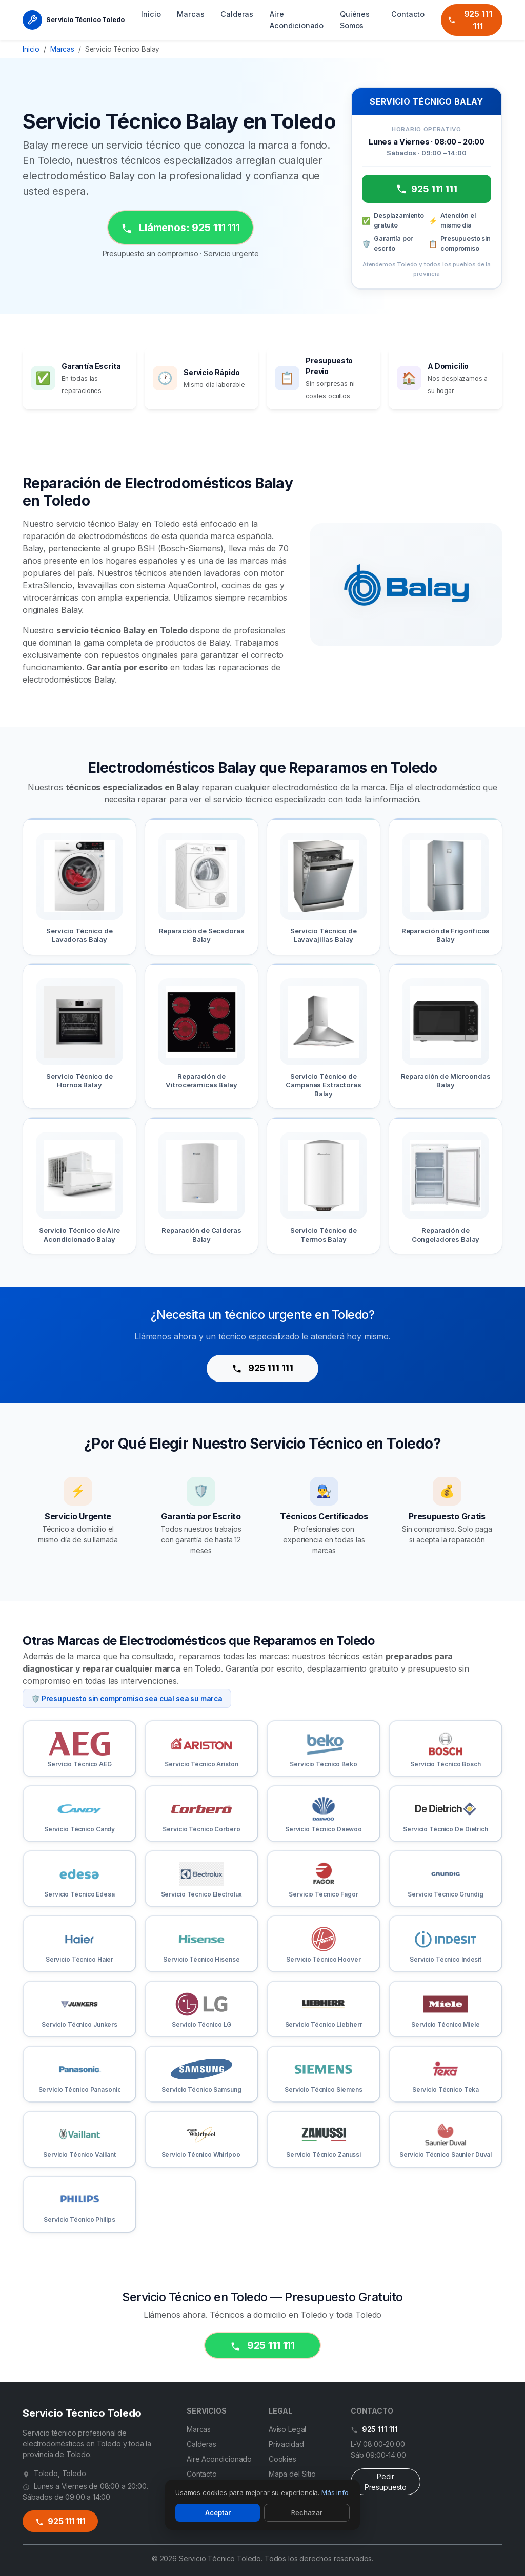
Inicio (150, 14)
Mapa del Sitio (292, 2473)
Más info (335, 2492)
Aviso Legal (287, 2429)
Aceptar (218, 2512)
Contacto (408, 14)
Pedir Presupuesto (386, 2481)
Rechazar (306, 2512)
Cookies (282, 2459)
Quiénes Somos (355, 20)
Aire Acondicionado (297, 20)
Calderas (236, 14)
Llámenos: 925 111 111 (180, 227)
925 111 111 (470, 20)
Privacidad (286, 2444)
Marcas (190, 14)
